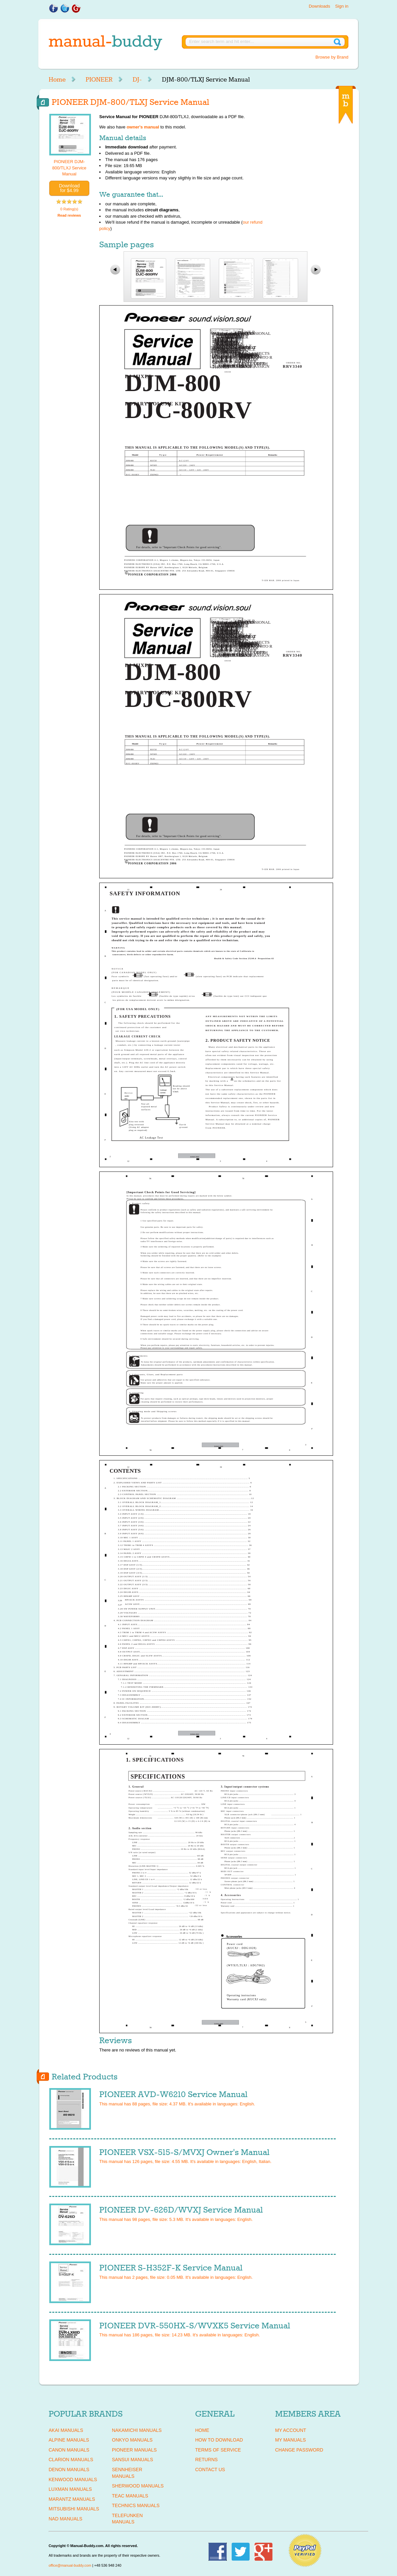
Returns (206, 2459)
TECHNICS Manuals (136, 2505)
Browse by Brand (331, 57)
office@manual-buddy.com (70, 2565)
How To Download (219, 2440)
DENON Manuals (69, 2469)
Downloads (319, 6)
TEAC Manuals (130, 2495)
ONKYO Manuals (132, 2440)
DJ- (137, 79)
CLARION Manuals (71, 2459)
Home (57, 79)
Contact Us (210, 2469)
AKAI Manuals (66, 2430)
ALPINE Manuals (69, 2440)
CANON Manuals (69, 2450)
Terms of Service (218, 2450)
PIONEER (99, 79)
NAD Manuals (65, 2518)
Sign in (341, 6)
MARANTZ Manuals (72, 2499)
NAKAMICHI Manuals (137, 2430)
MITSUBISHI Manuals (74, 2508)
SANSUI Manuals (132, 2459)
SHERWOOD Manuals (138, 2485)
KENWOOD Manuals (73, 2479)
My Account (290, 2430)
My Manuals (290, 2440)
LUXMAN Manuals (70, 2489)
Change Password (299, 2450)
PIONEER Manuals (134, 2450)
